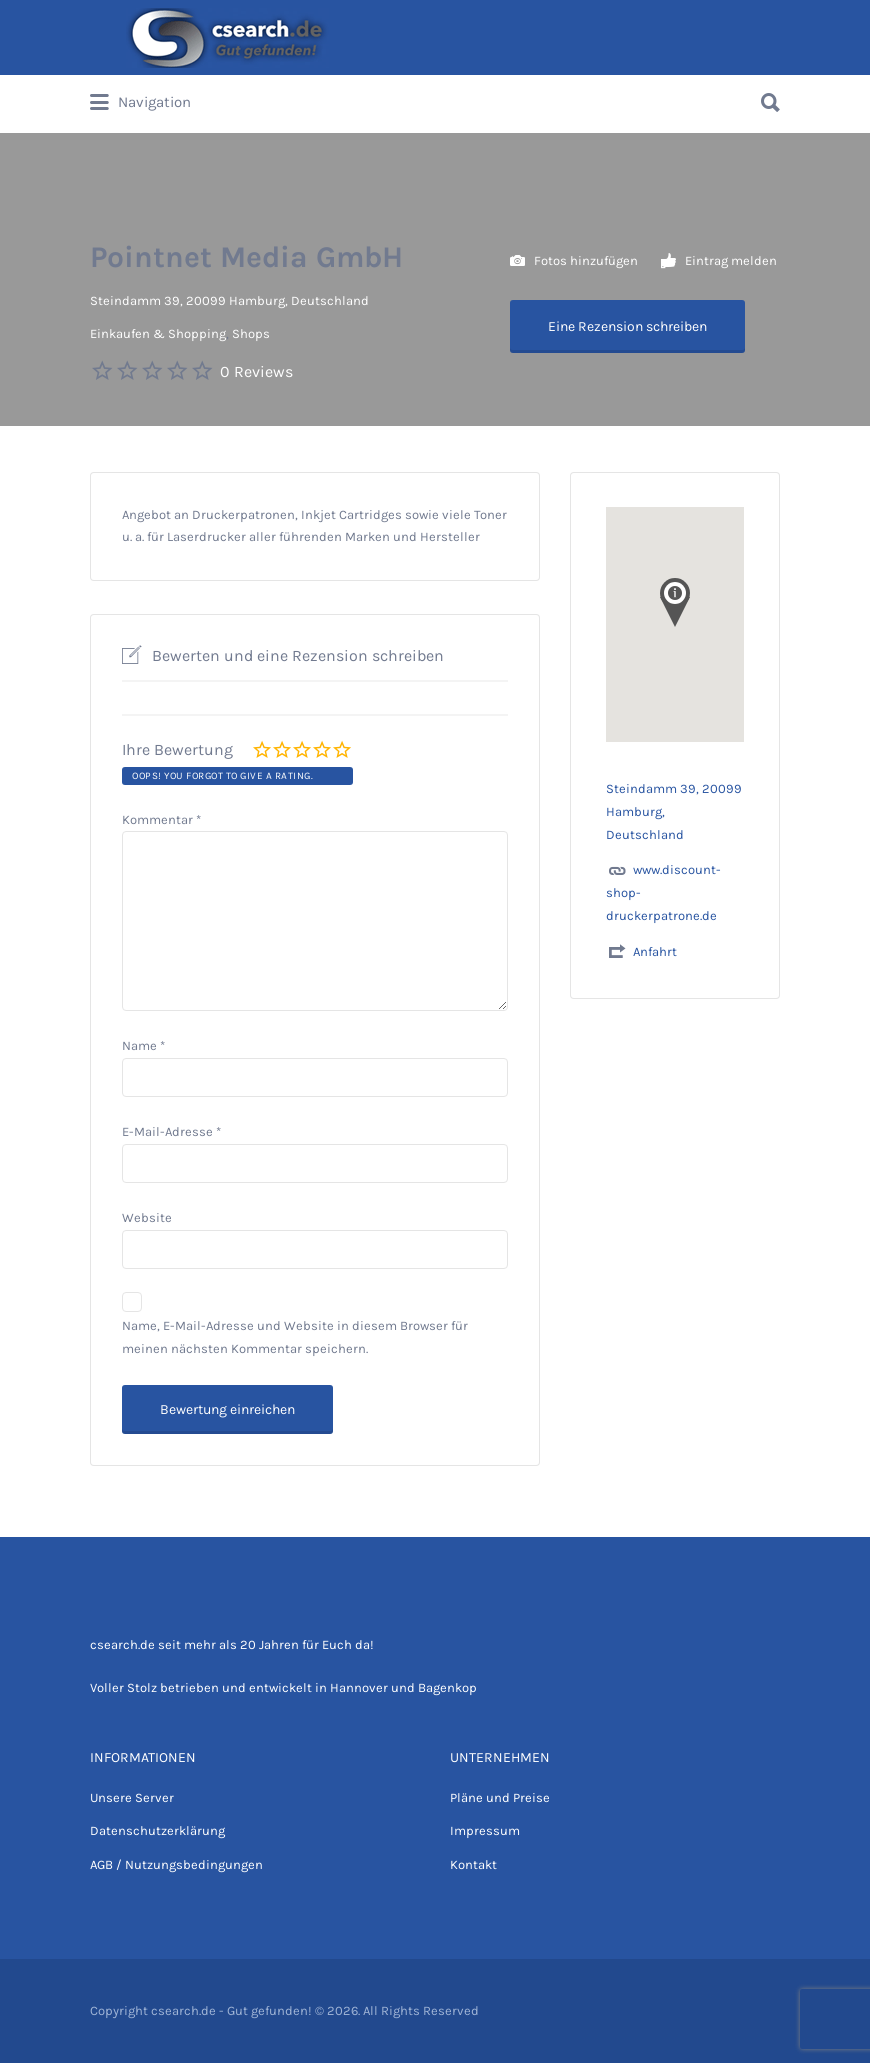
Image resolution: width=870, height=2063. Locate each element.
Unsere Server (132, 1797)
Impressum (485, 1830)
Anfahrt (655, 951)
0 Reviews (256, 371)
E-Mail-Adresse (171, 1131)
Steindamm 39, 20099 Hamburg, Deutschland (229, 300)
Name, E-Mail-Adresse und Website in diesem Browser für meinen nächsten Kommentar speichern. (295, 1337)
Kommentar (161, 819)
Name (143, 1045)
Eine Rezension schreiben (627, 326)
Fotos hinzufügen (574, 261)
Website (147, 1217)
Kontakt (473, 1864)
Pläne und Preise (500, 1797)
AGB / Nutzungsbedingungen (176, 1864)
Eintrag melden (719, 261)
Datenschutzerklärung (157, 1830)
